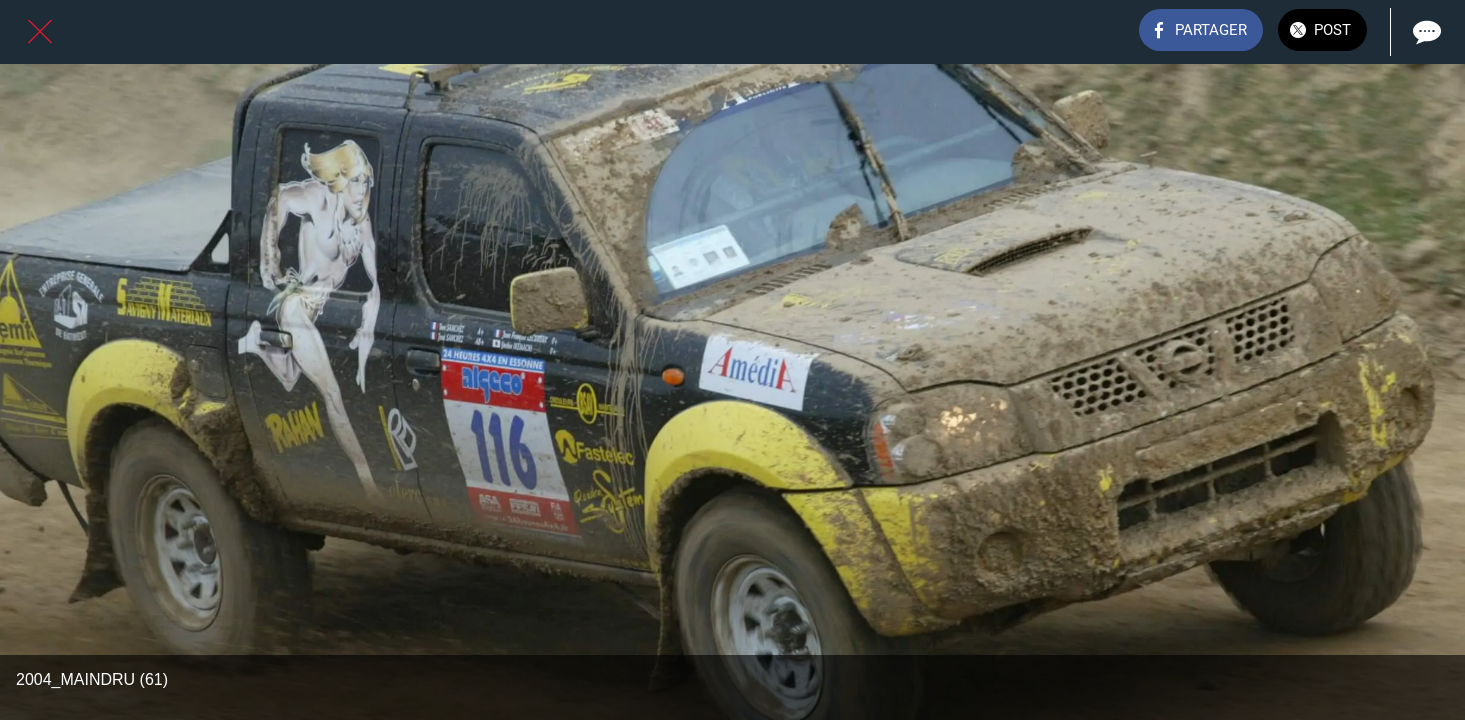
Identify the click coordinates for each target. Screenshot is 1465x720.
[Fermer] (40, 32)
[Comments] (1425, 32)
